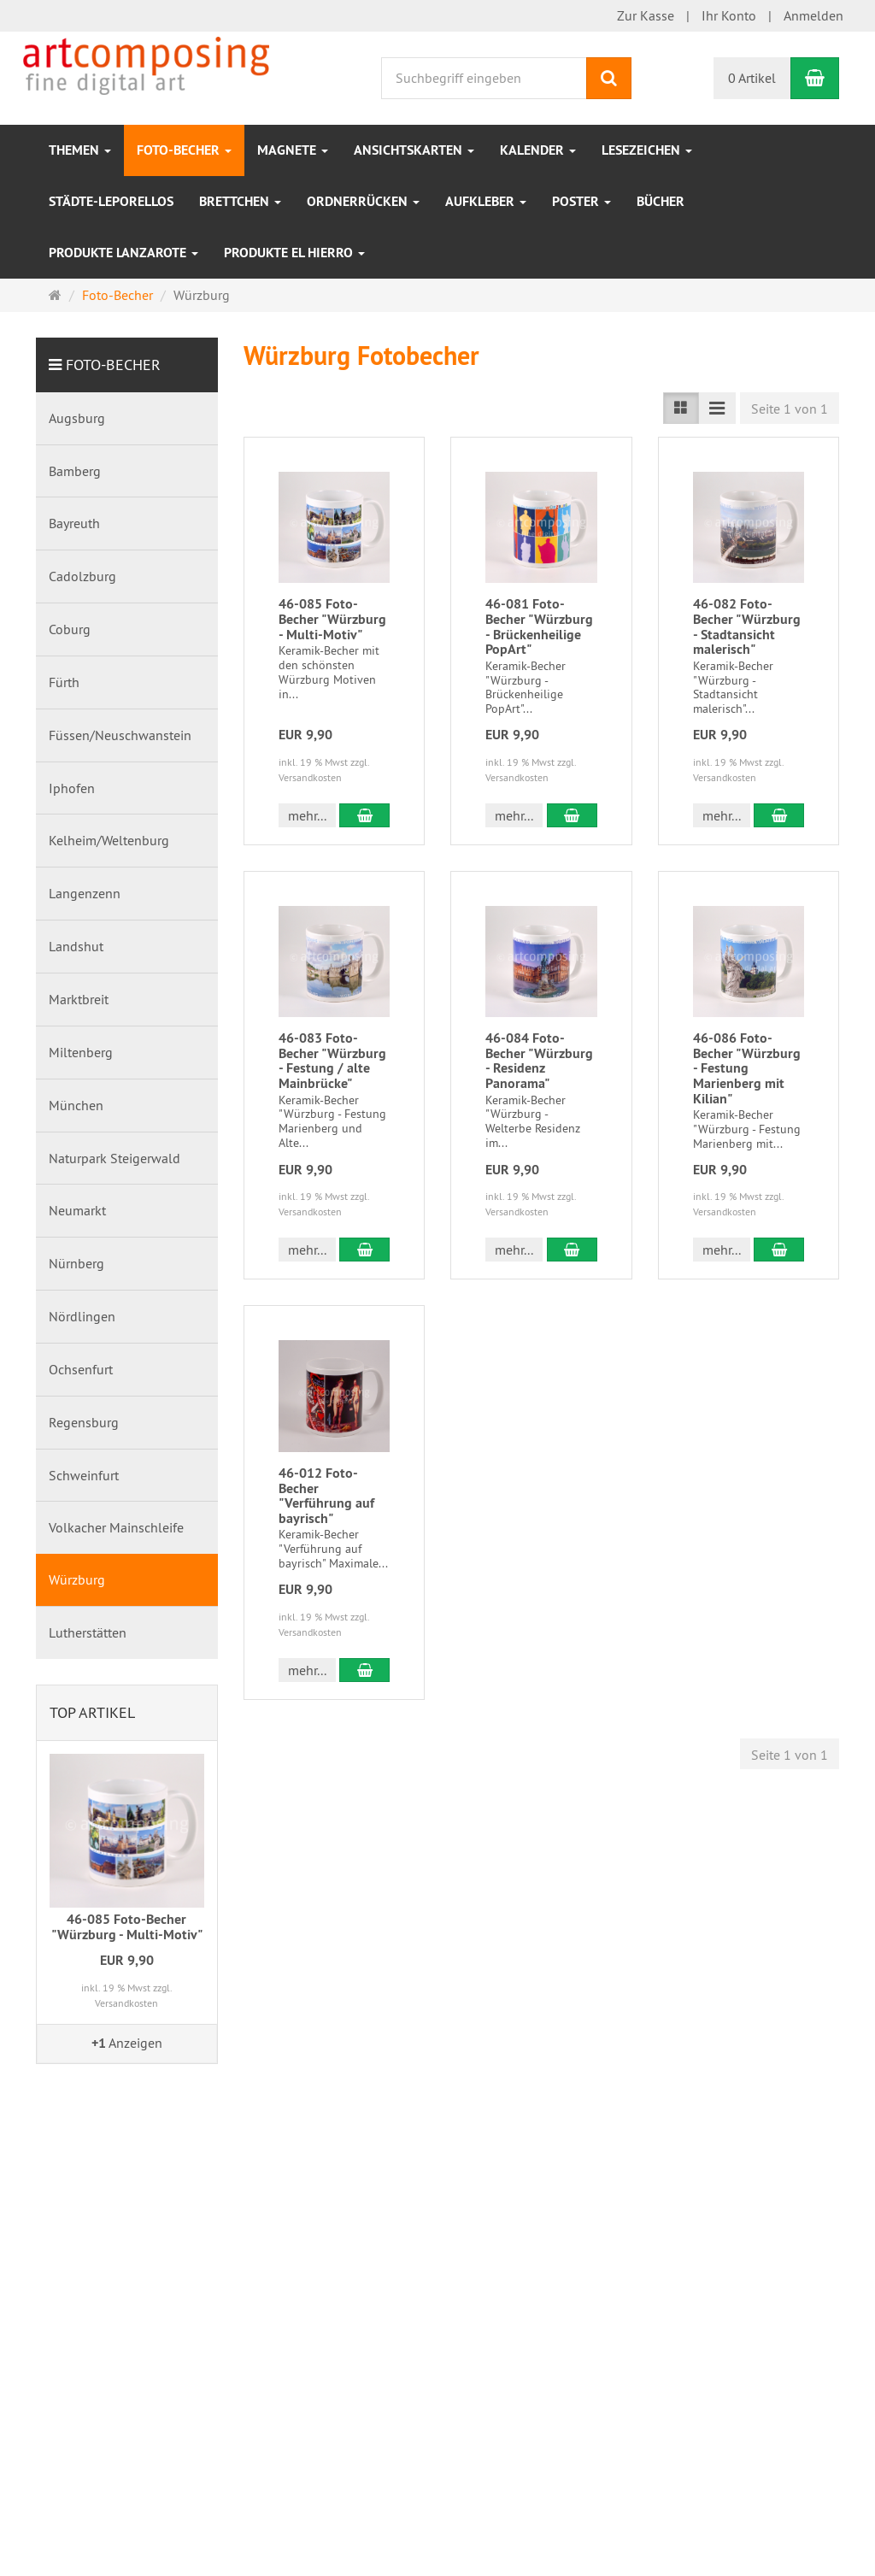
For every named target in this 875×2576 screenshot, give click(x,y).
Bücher (660, 201)
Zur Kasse (645, 15)
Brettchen (240, 201)
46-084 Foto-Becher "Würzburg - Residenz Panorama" (539, 1060)
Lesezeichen (647, 150)
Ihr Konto (729, 15)
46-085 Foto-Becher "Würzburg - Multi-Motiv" (332, 619)
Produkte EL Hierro (294, 253)
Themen (80, 150)
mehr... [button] (307, 815)
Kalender (538, 150)
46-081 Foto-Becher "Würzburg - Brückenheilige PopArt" (539, 626)
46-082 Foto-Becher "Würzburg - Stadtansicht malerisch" (747, 626)
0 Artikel (752, 77)
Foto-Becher (184, 150)
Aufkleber (485, 201)
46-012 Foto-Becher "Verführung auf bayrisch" (326, 1495)
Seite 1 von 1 (789, 408)
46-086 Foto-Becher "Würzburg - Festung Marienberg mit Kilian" (747, 1068)
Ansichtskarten (414, 150)
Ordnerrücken (363, 201)
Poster (581, 201)
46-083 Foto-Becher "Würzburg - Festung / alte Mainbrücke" (332, 1060)
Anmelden (813, 15)
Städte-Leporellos (111, 201)
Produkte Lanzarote (123, 253)
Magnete (292, 150)
